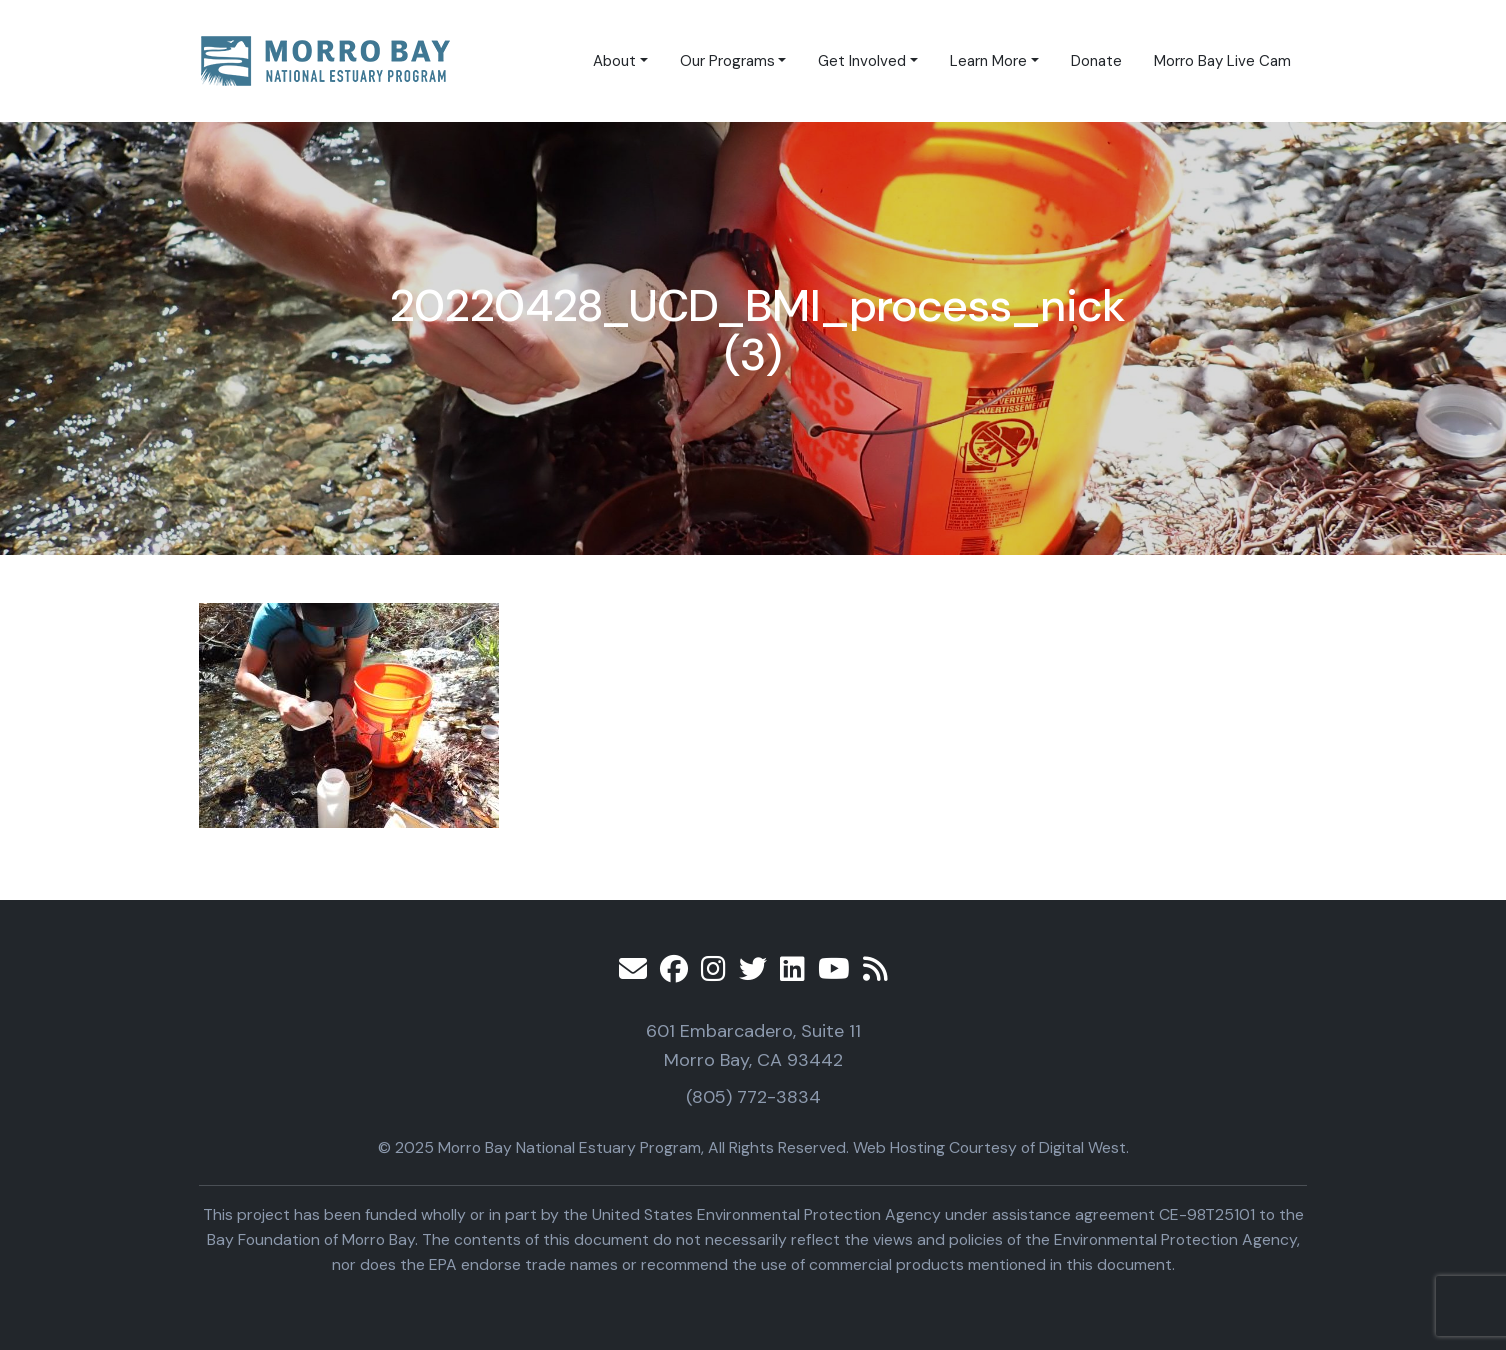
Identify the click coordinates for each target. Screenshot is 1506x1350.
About (614, 61)
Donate (1096, 61)
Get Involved (862, 61)
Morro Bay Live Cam (1222, 61)
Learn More (988, 61)
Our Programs (727, 61)
